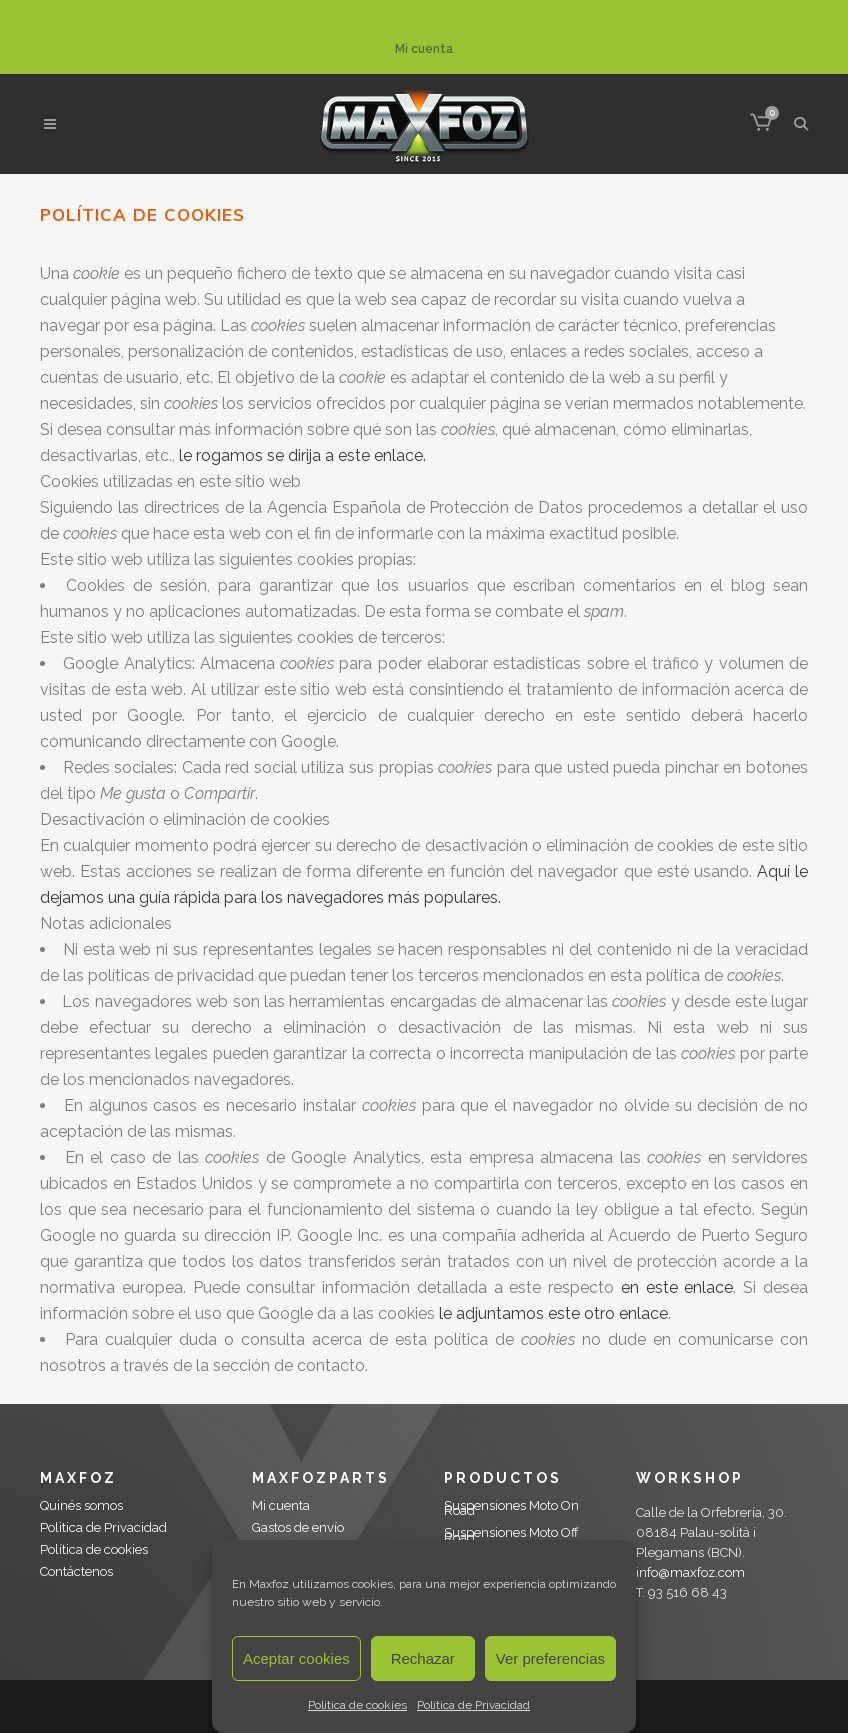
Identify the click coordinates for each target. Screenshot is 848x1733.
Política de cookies (357, 1705)
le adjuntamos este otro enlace (553, 1313)
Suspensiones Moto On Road (511, 1508)
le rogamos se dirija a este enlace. (302, 455)
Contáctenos (76, 1571)
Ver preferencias (550, 1658)
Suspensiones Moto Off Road (511, 1535)
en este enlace (677, 1287)
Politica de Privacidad (473, 1705)
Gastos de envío (298, 1527)
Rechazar (423, 1658)
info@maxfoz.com (690, 1572)
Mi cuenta (424, 49)
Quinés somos (81, 1505)
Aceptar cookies (296, 1658)
